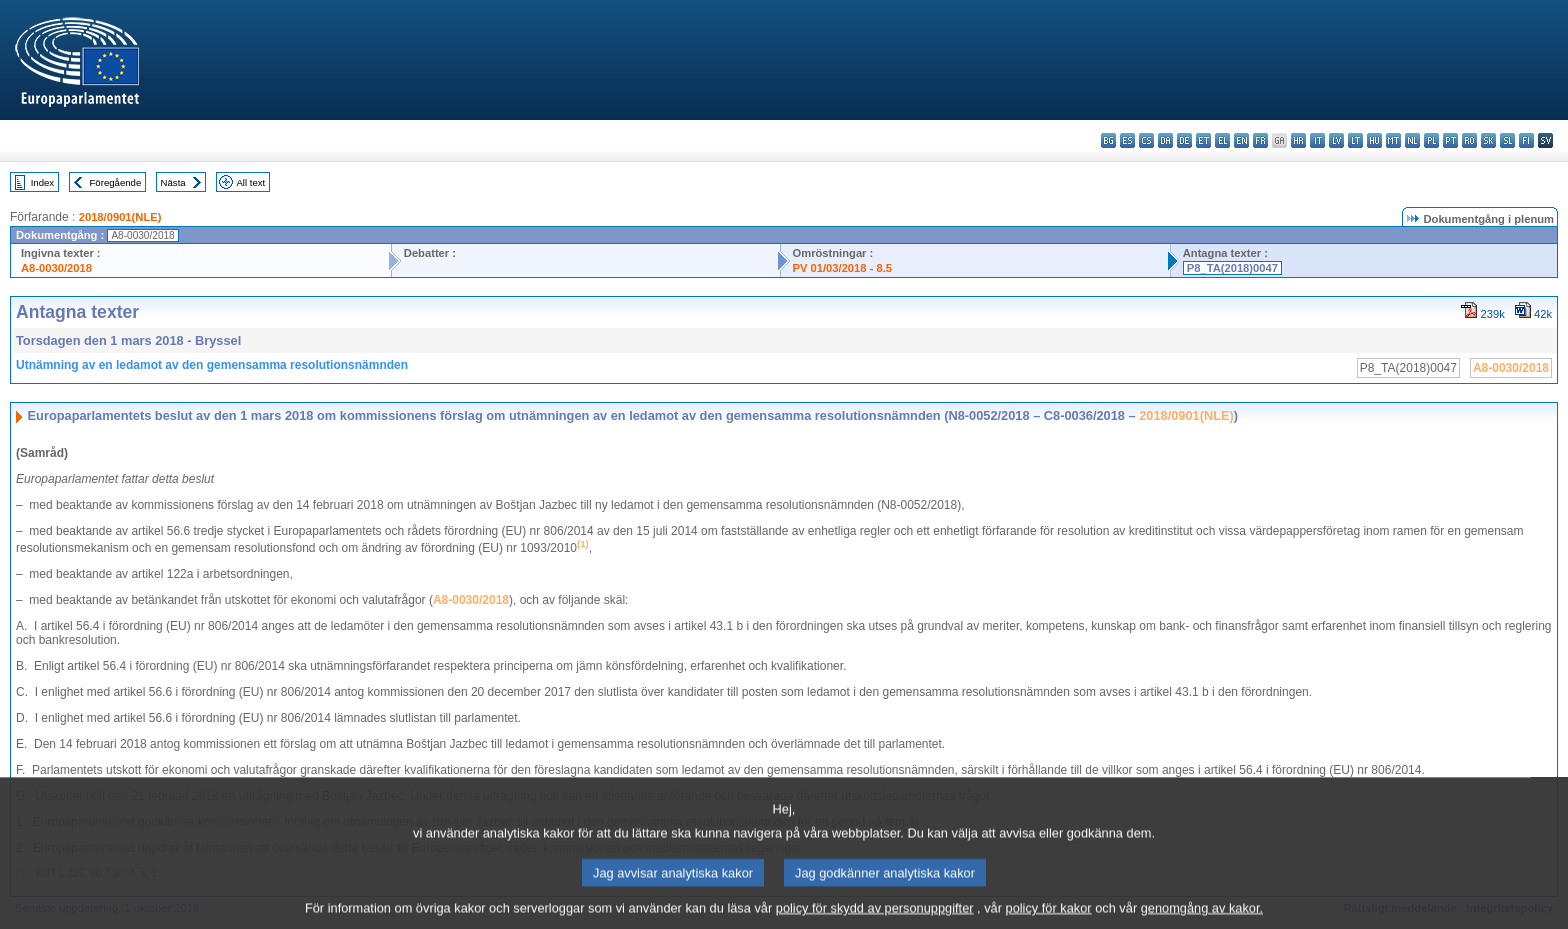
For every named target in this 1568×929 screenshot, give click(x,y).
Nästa (173, 182)
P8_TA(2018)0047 (1232, 268)
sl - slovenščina (1507, 140)
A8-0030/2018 (56, 268)
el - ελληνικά (1222, 140)
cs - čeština (1146, 140)
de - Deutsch (1184, 140)
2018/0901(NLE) (120, 217)
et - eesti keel (1203, 140)
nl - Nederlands (1412, 140)
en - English (1241, 140)
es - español (1127, 140)
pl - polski (1431, 140)
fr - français (1260, 140)
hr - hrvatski (1298, 140)
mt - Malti (1393, 140)
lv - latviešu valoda (1336, 140)
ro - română (1469, 140)
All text (250, 182)
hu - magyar (1374, 140)
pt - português (1450, 140)
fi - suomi (1526, 140)
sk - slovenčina (1488, 140)
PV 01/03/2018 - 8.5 (843, 268)
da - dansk (1165, 140)
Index (42, 182)
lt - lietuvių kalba (1355, 140)
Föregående (116, 182)
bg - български (1108, 140)
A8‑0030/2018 (471, 600)
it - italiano (1317, 140)
